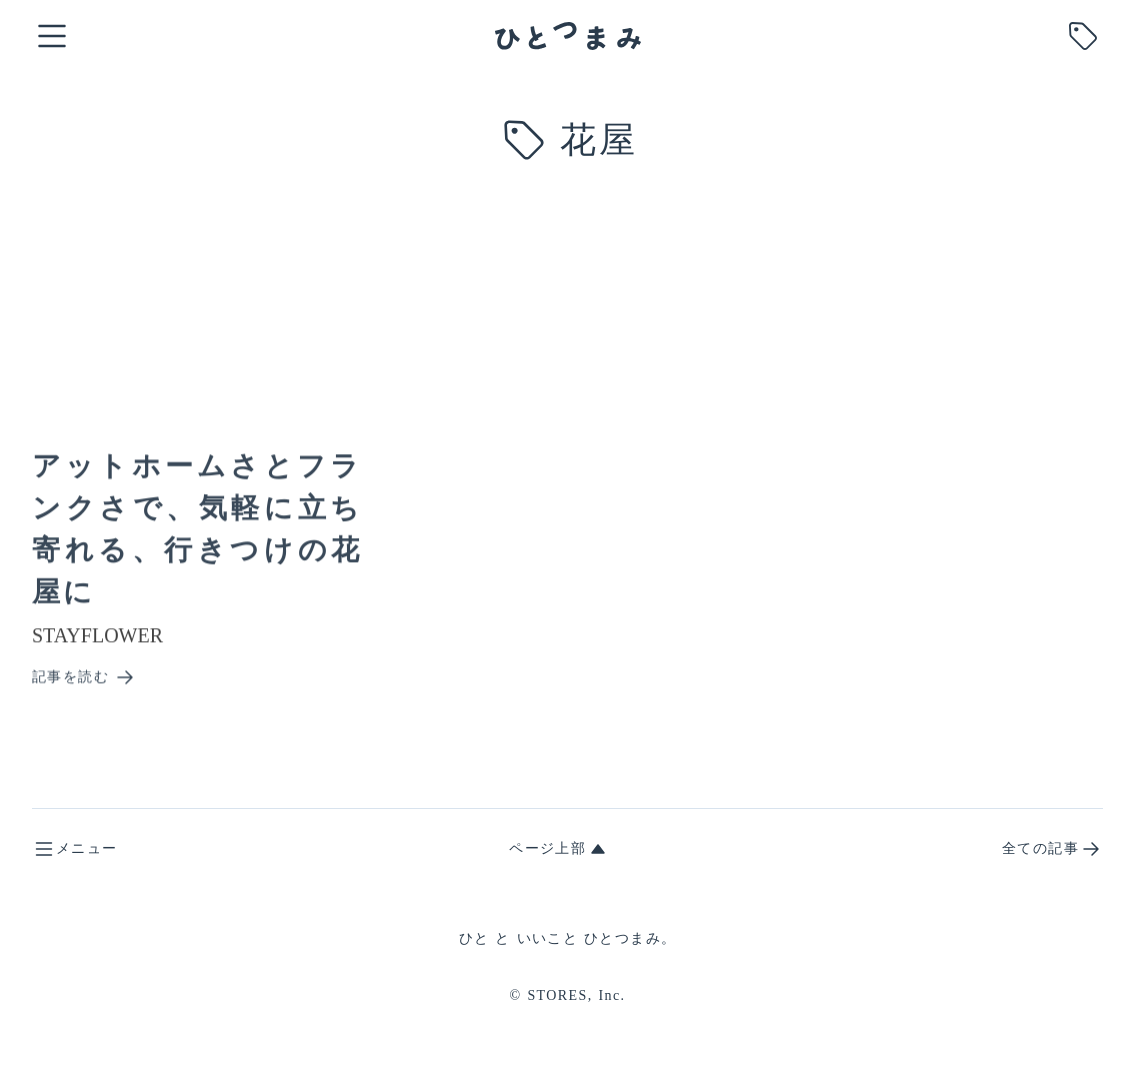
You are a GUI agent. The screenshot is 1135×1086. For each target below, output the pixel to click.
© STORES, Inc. (568, 995)
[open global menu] (52, 36)
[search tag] (1083, 36)
